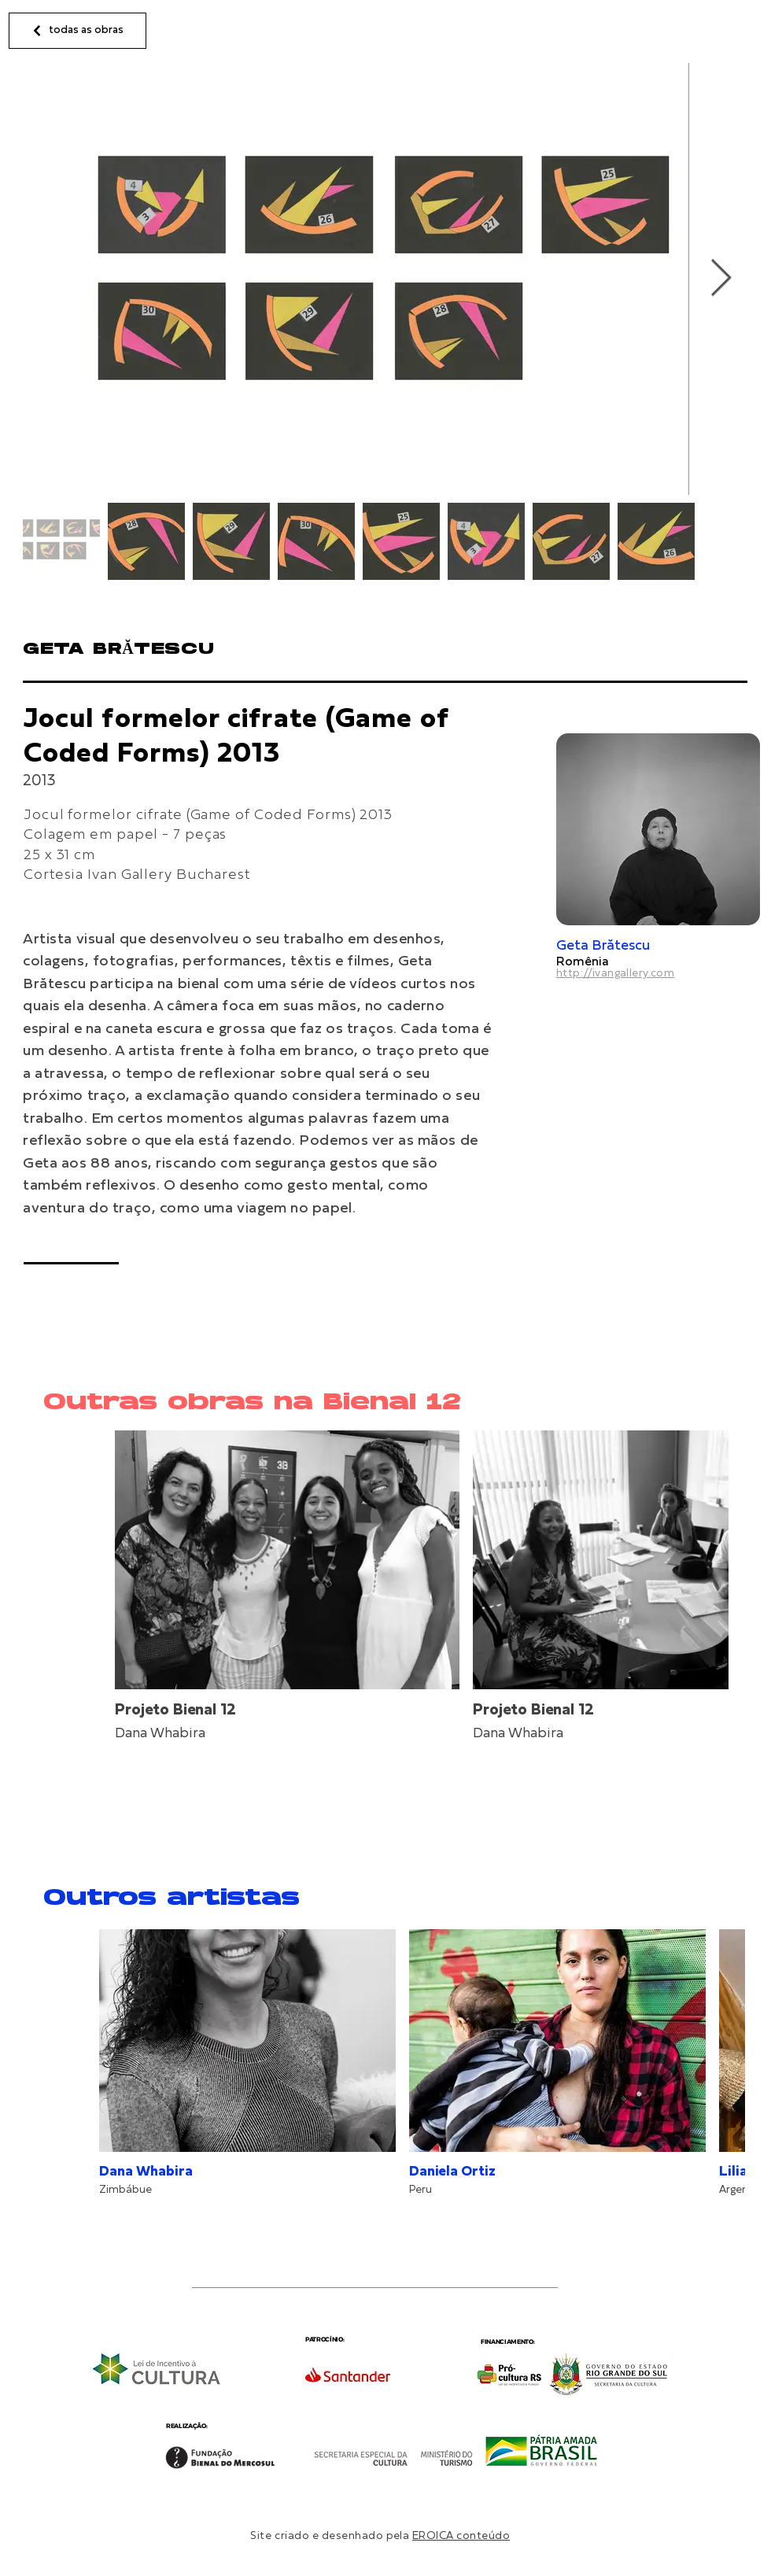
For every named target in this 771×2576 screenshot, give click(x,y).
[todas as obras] (77, 31)
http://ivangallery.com (615, 974)
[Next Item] (720, 279)
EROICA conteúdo (461, 2536)
